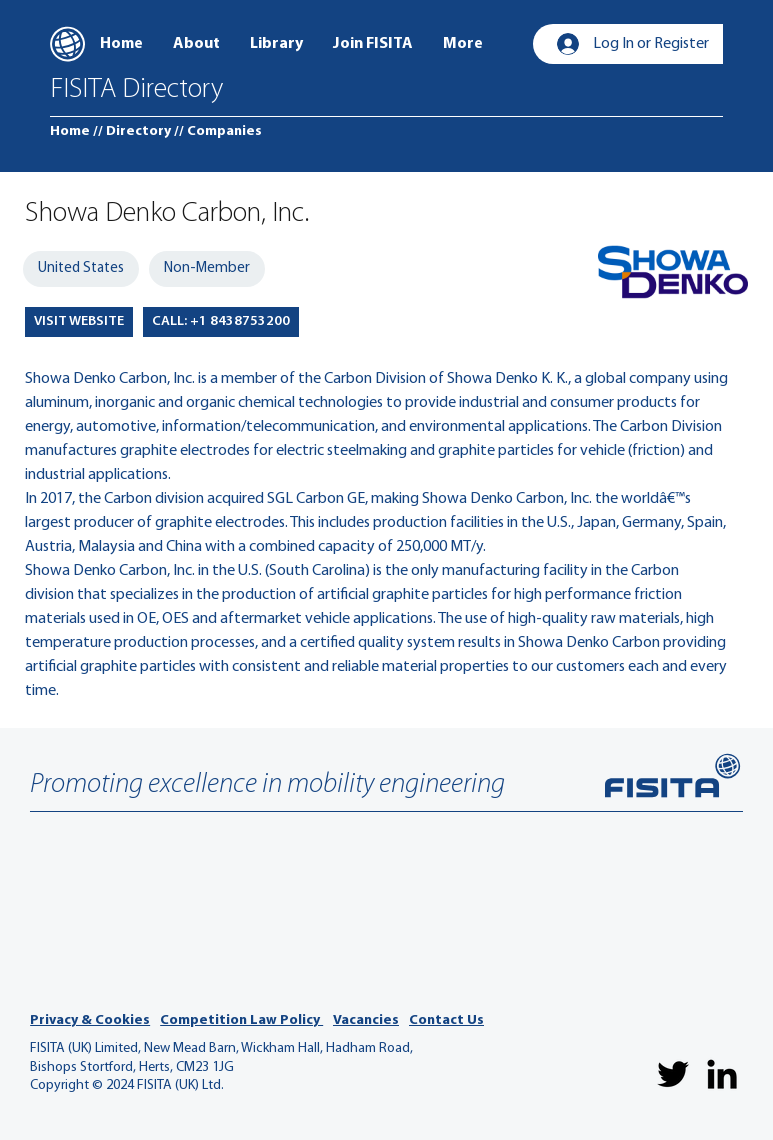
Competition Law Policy (241, 1020)
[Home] (70, 132)
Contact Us (446, 1020)
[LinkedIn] (722, 1074)
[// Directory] (132, 132)
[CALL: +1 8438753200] (221, 322)
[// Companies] (218, 132)
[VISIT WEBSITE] (79, 322)
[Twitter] (673, 1074)
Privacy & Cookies (90, 1020)
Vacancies (366, 1020)
